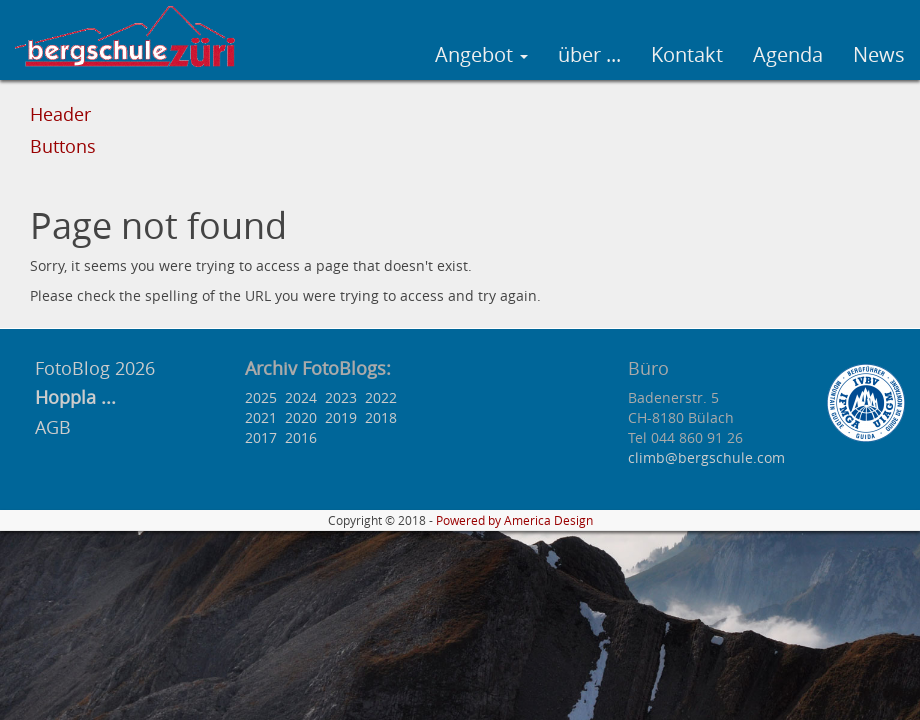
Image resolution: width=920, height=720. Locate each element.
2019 (341, 417)
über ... (589, 54)
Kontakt (687, 54)
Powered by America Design (514, 520)
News (879, 54)
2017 (261, 437)
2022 (381, 397)
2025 (261, 397)
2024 (301, 397)
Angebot (481, 54)
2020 (301, 417)
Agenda (788, 54)
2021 (261, 417)
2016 (301, 437)
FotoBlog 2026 (92, 368)
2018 (381, 417)
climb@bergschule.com (706, 457)
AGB (53, 427)
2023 (341, 397)
